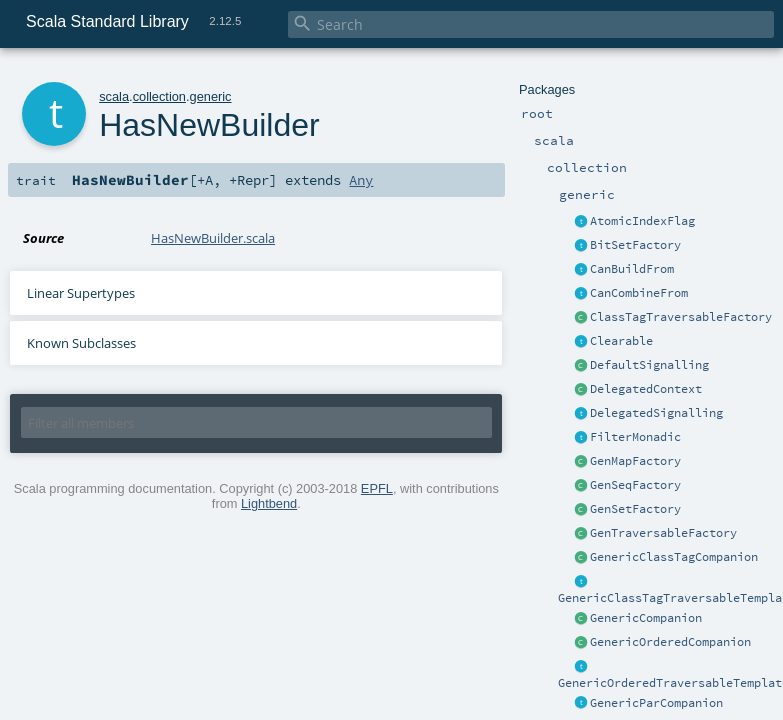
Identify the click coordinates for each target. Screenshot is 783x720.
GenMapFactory (635, 461)
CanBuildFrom (632, 269)
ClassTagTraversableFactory (681, 317)
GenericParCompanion (656, 703)
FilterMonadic (635, 437)
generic (211, 96)
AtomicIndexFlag (642, 221)
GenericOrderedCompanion (670, 642)
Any (361, 180)
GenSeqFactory (635, 485)
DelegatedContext (646, 389)
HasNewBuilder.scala (213, 238)
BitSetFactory (635, 245)
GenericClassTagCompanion (674, 557)
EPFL (377, 488)
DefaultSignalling (649, 365)
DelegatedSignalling (656, 413)
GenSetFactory (635, 509)
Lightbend (269, 503)
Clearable (621, 341)
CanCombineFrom (639, 293)
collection (159, 96)
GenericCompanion (646, 618)
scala (114, 96)
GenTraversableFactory (663, 533)
